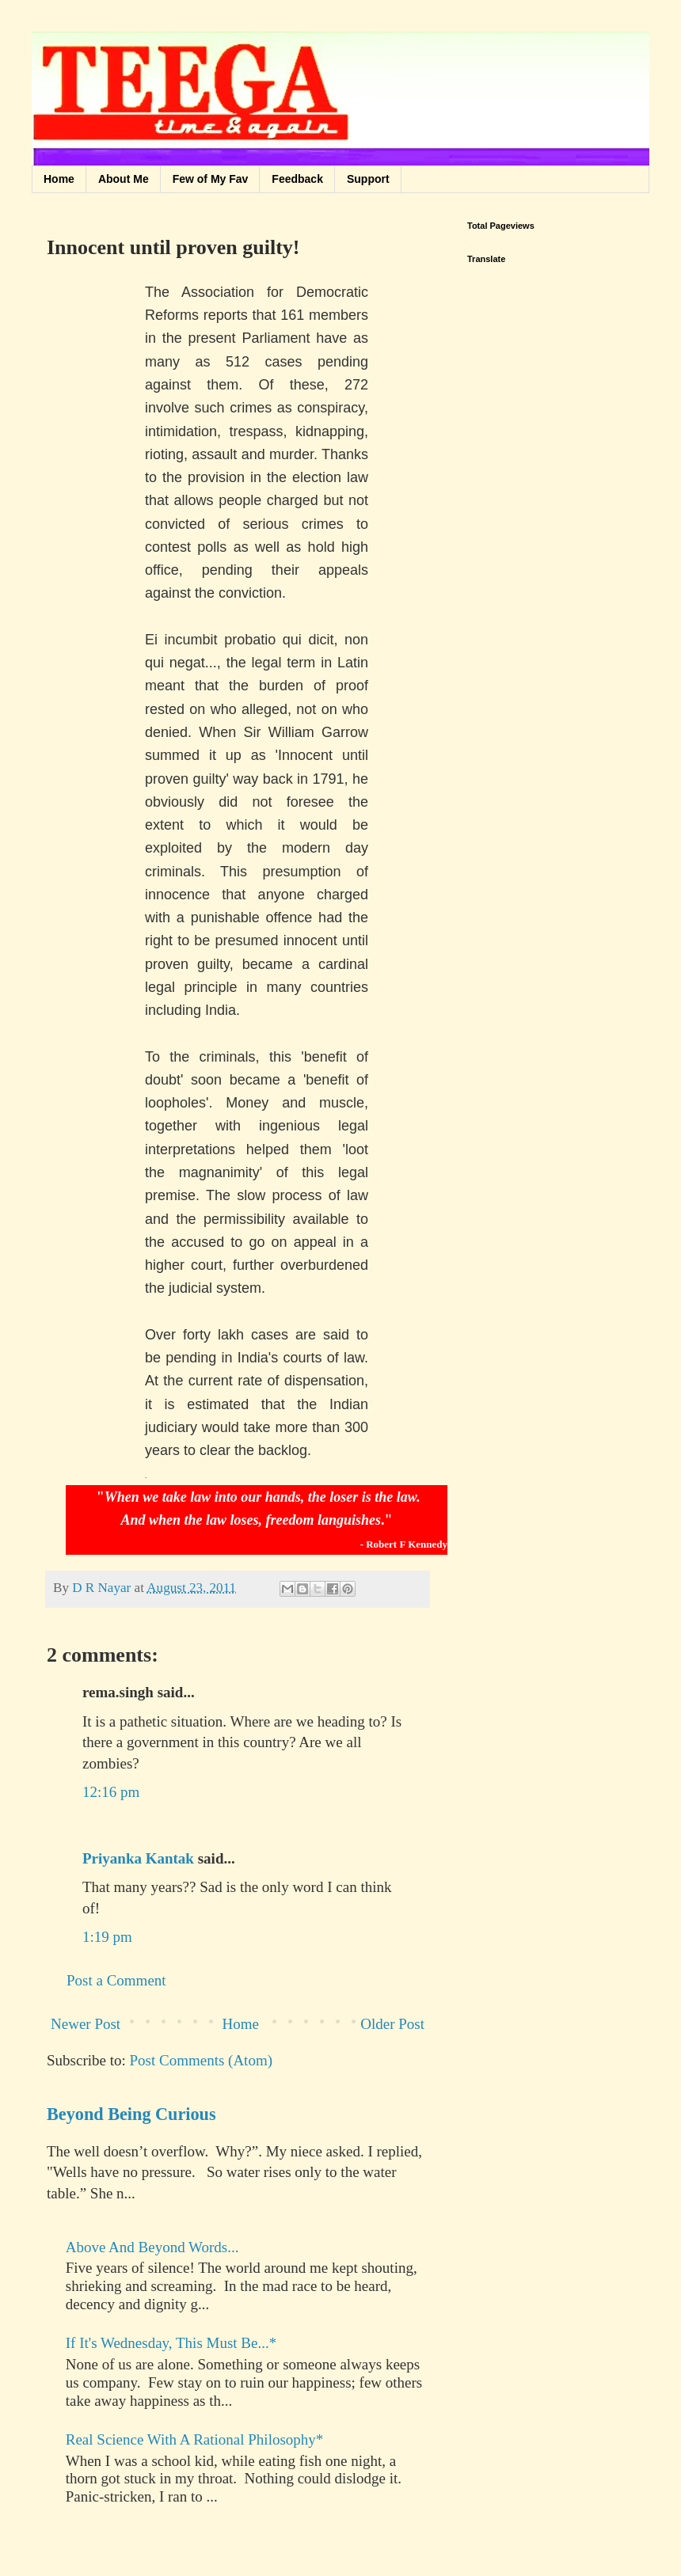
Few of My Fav (211, 179)
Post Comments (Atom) (201, 2060)
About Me (123, 179)
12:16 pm (110, 1792)
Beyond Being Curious (131, 2114)
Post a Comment (116, 1980)
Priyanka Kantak (138, 1858)
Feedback (297, 179)
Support (368, 179)
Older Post (392, 2024)
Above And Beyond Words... (152, 2247)
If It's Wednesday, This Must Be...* (171, 2343)
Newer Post (85, 2024)
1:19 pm (107, 1936)
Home (59, 179)
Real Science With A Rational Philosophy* (195, 2439)
